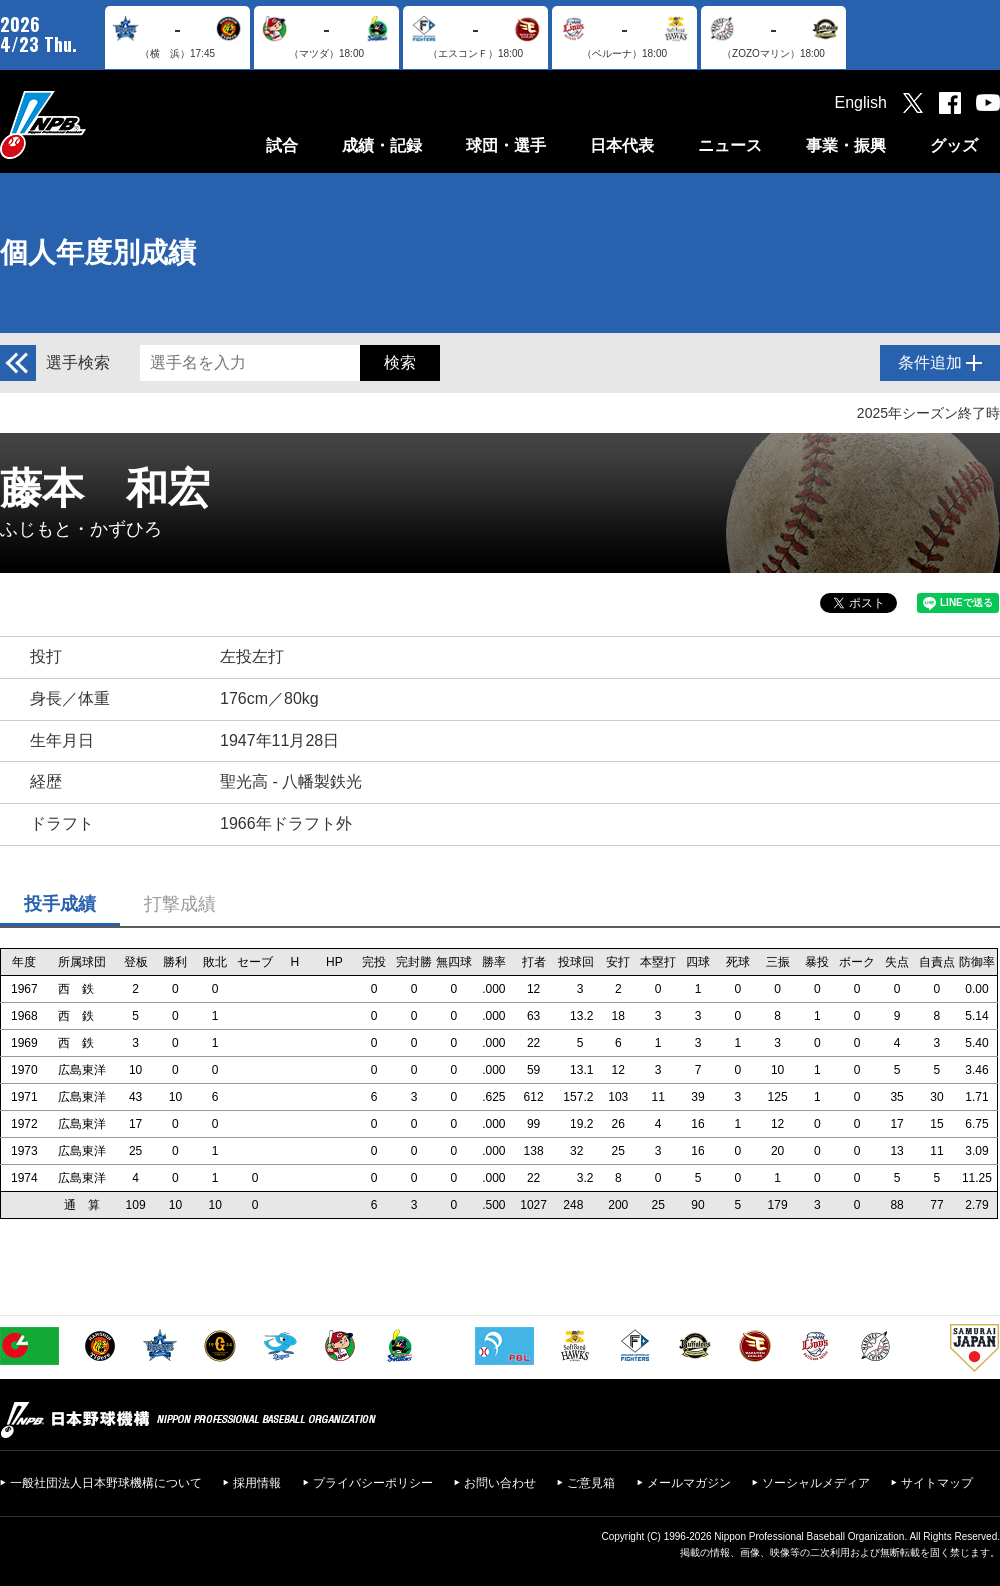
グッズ (954, 145)
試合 (282, 145)
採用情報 (257, 1483)
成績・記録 (382, 145)
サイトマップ (937, 1483)
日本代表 (622, 145)
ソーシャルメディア (816, 1483)
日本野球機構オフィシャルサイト (93, 124)
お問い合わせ (500, 1483)
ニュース (730, 145)
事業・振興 (846, 145)
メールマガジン (689, 1483)
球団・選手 (506, 145)
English (861, 102)
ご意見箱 (591, 1483)
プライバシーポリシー (373, 1483)
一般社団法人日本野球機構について (106, 1483)
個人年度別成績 (98, 252)
